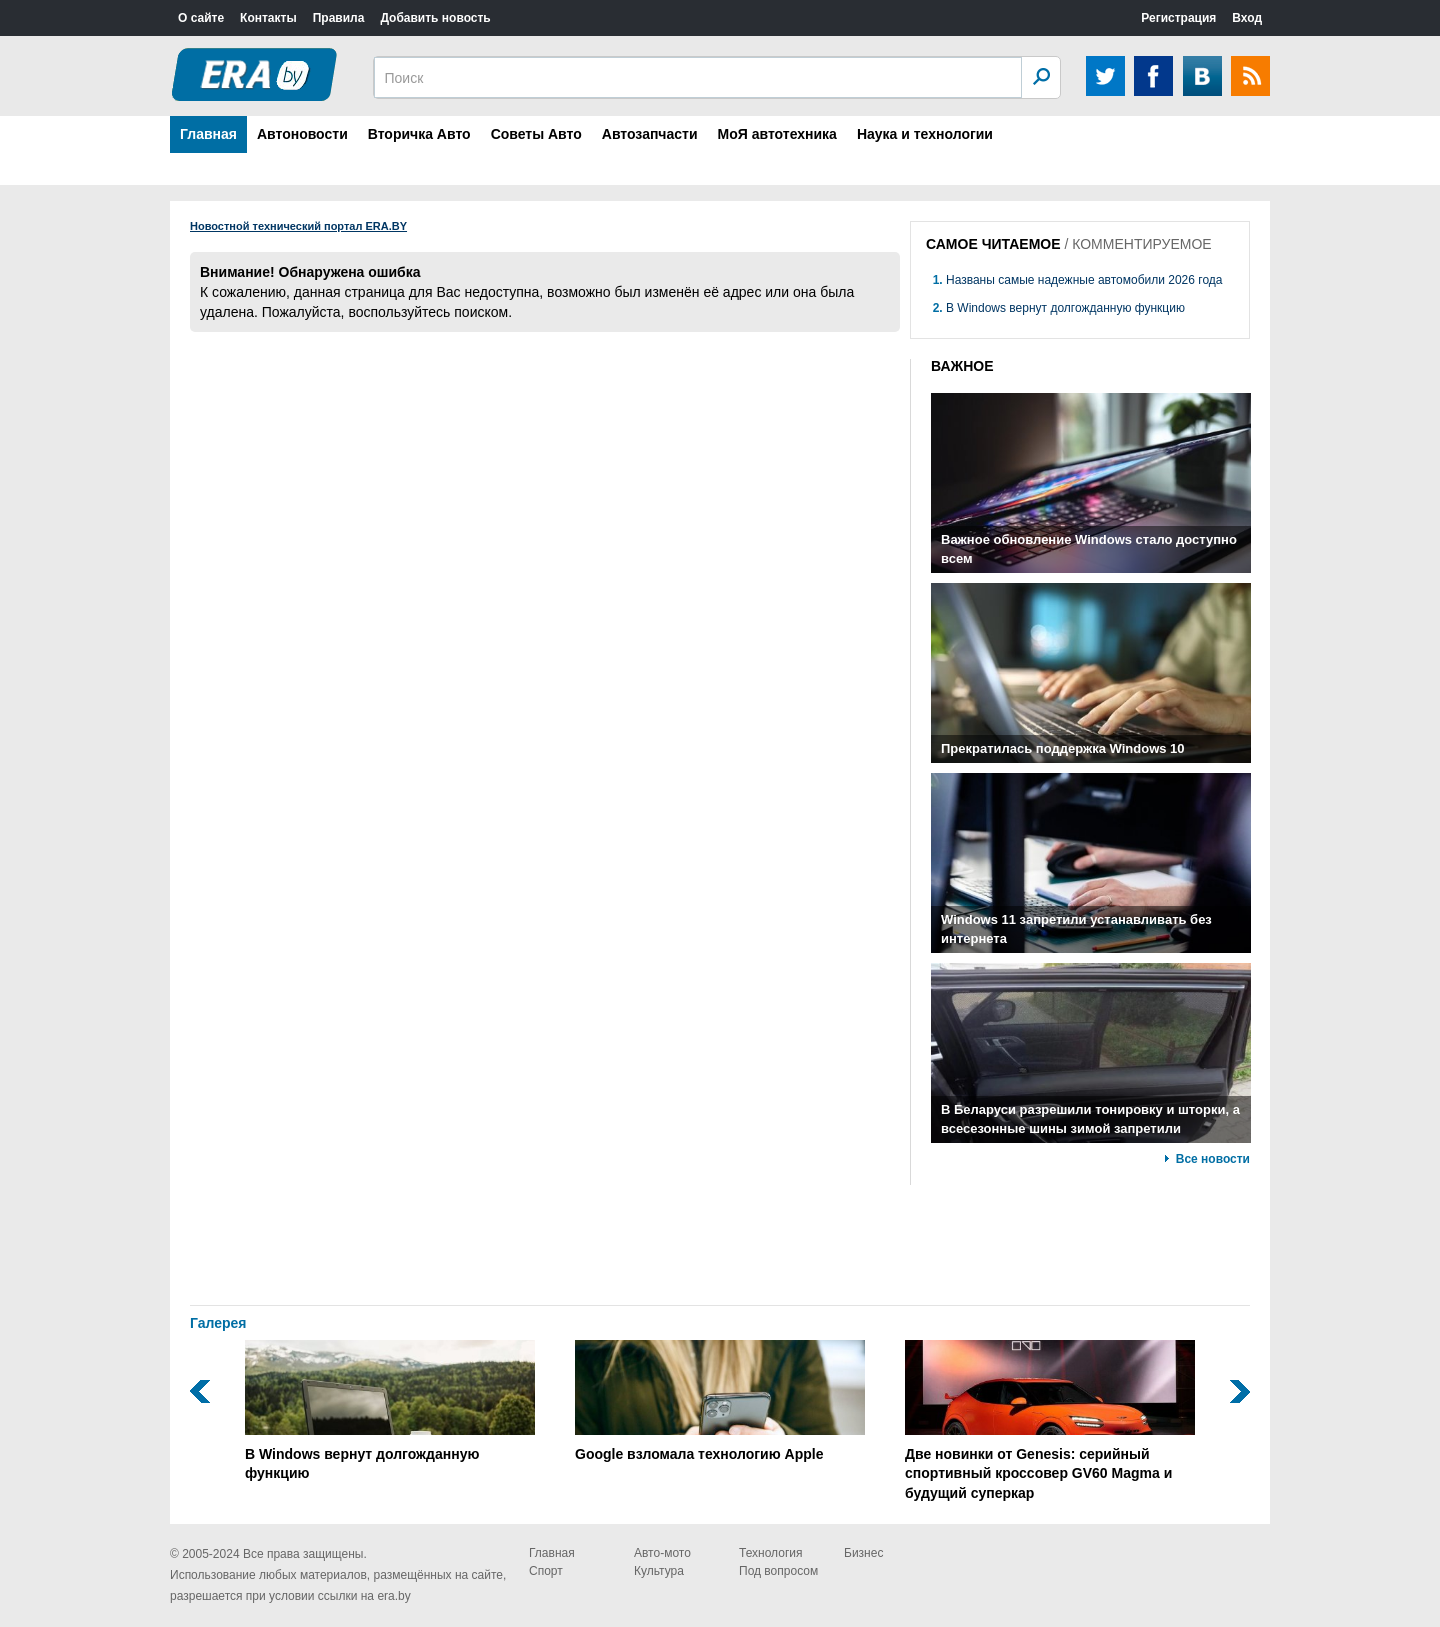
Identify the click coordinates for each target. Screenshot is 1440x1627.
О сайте (201, 18)
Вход (1247, 18)
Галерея (218, 1323)
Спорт (546, 1571)
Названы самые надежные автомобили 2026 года (1084, 280)
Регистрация (1178, 18)
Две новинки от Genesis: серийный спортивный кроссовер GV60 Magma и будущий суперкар (1050, 1420)
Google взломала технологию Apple (720, 1401)
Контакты (268, 18)
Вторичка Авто (419, 134)
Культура (659, 1571)
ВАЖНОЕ (962, 366)
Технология (771, 1553)
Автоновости (302, 134)
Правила (339, 18)
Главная (208, 134)
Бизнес (863, 1553)
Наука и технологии (925, 134)
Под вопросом (778, 1571)
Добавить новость (435, 18)
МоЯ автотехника (777, 134)
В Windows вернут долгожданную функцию (1065, 308)
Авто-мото (662, 1553)
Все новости (1213, 1159)
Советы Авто (536, 134)
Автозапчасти (650, 134)
